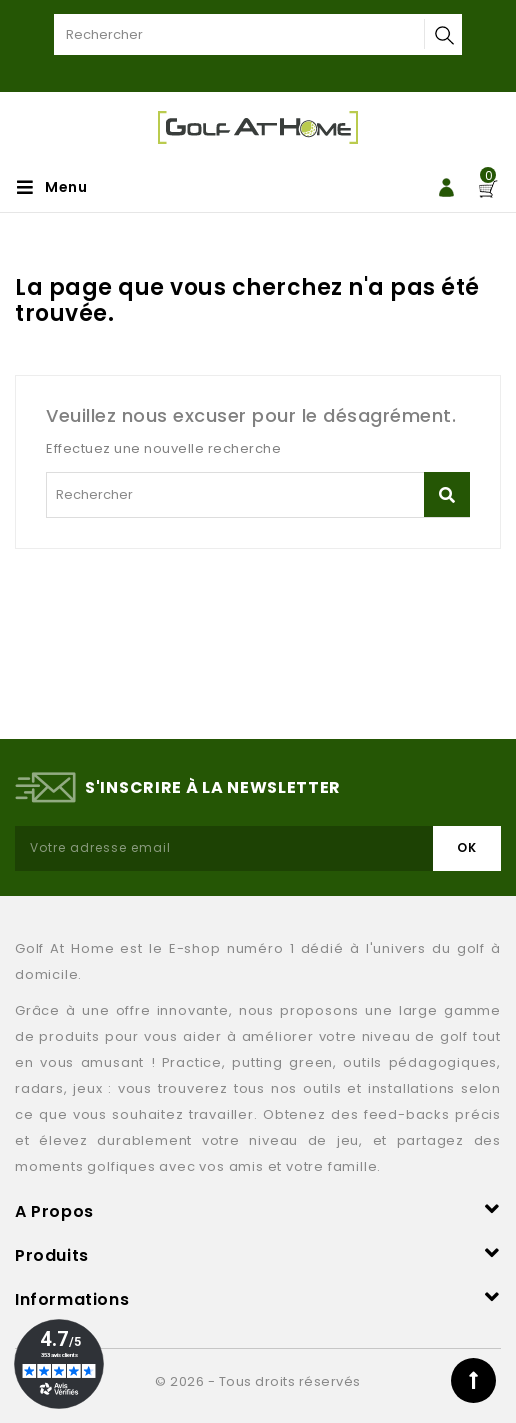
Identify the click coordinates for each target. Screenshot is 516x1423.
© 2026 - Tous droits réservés (258, 1381)
